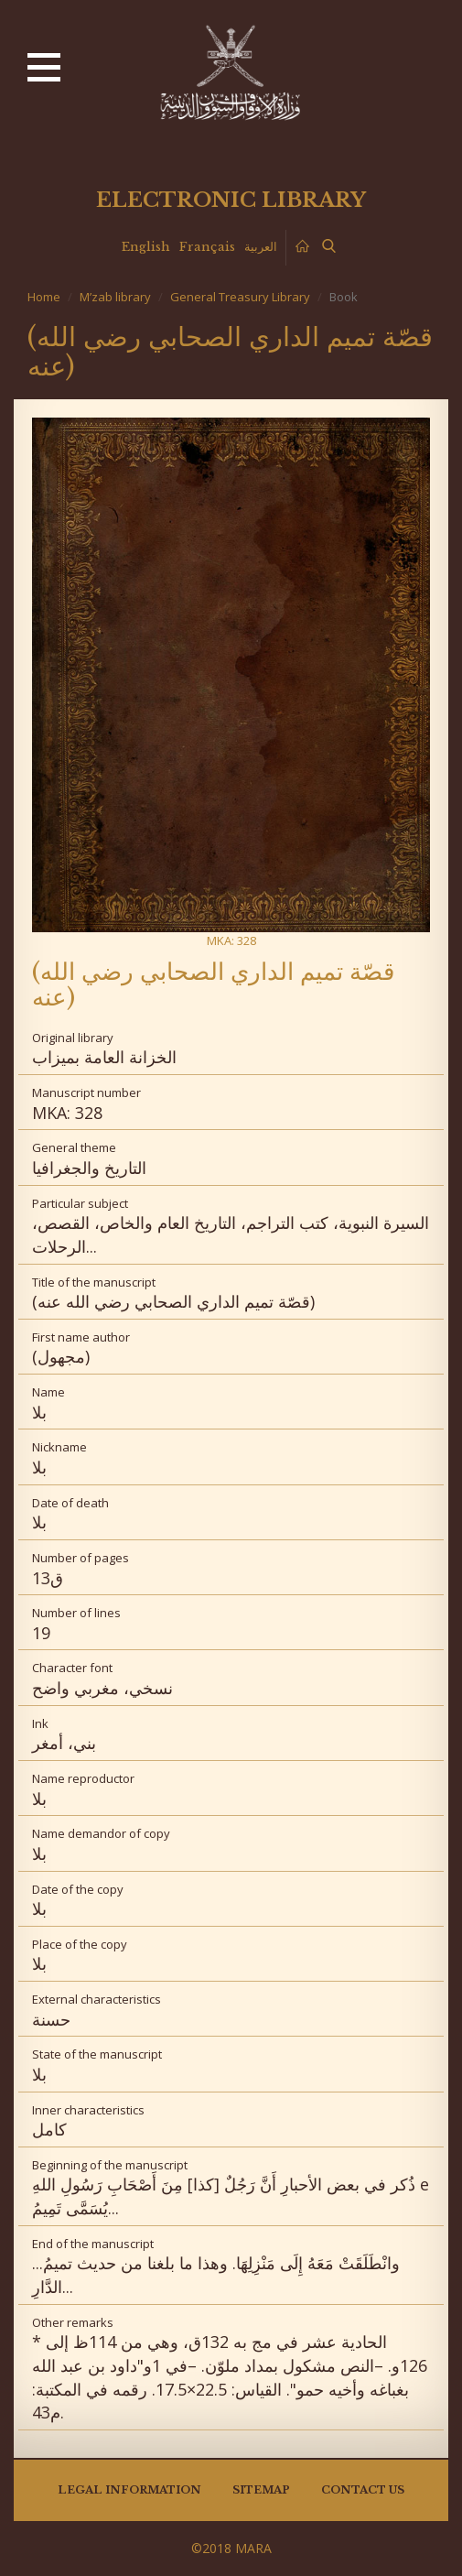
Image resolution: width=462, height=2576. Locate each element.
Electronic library (231, 200)
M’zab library (115, 296)
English (146, 247)
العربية (260, 247)
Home (43, 296)
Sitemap (261, 2490)
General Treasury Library (240, 296)
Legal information (129, 2490)
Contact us (362, 2490)
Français (207, 247)
